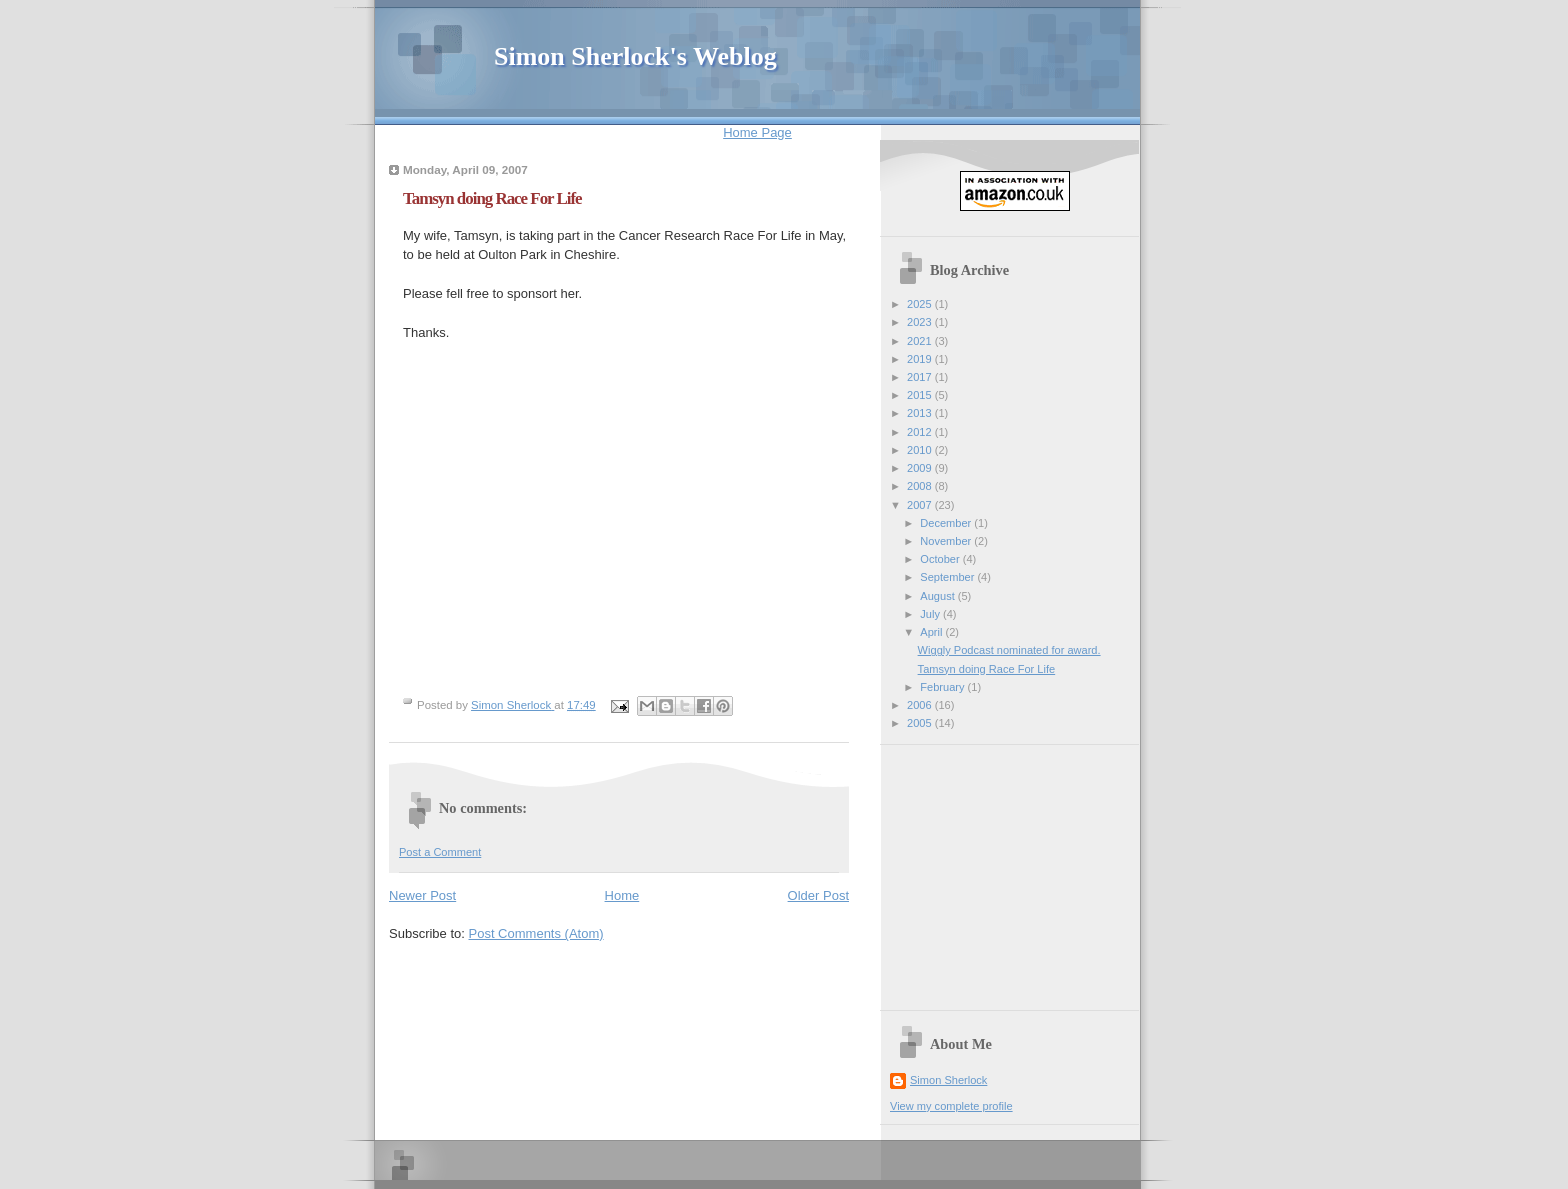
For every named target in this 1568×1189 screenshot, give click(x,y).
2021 (921, 341)
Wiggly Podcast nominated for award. (1009, 650)
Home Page (757, 132)
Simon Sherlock (948, 1080)
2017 (921, 377)
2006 (921, 705)
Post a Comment (440, 852)
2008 (921, 486)
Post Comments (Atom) (536, 933)
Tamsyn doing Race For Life (987, 669)
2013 (921, 413)
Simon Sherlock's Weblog (635, 56)
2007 (921, 505)
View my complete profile (951, 1106)
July (931, 614)
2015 (921, 395)
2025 (921, 304)
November (947, 541)
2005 (921, 723)
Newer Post (422, 895)
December (947, 523)
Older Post (818, 895)
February (943, 687)
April (932, 632)
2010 (921, 450)
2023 (921, 322)
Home (622, 895)
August (938, 596)
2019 (921, 359)
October (941, 559)
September (948, 577)
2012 (921, 432)
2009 (921, 468)
